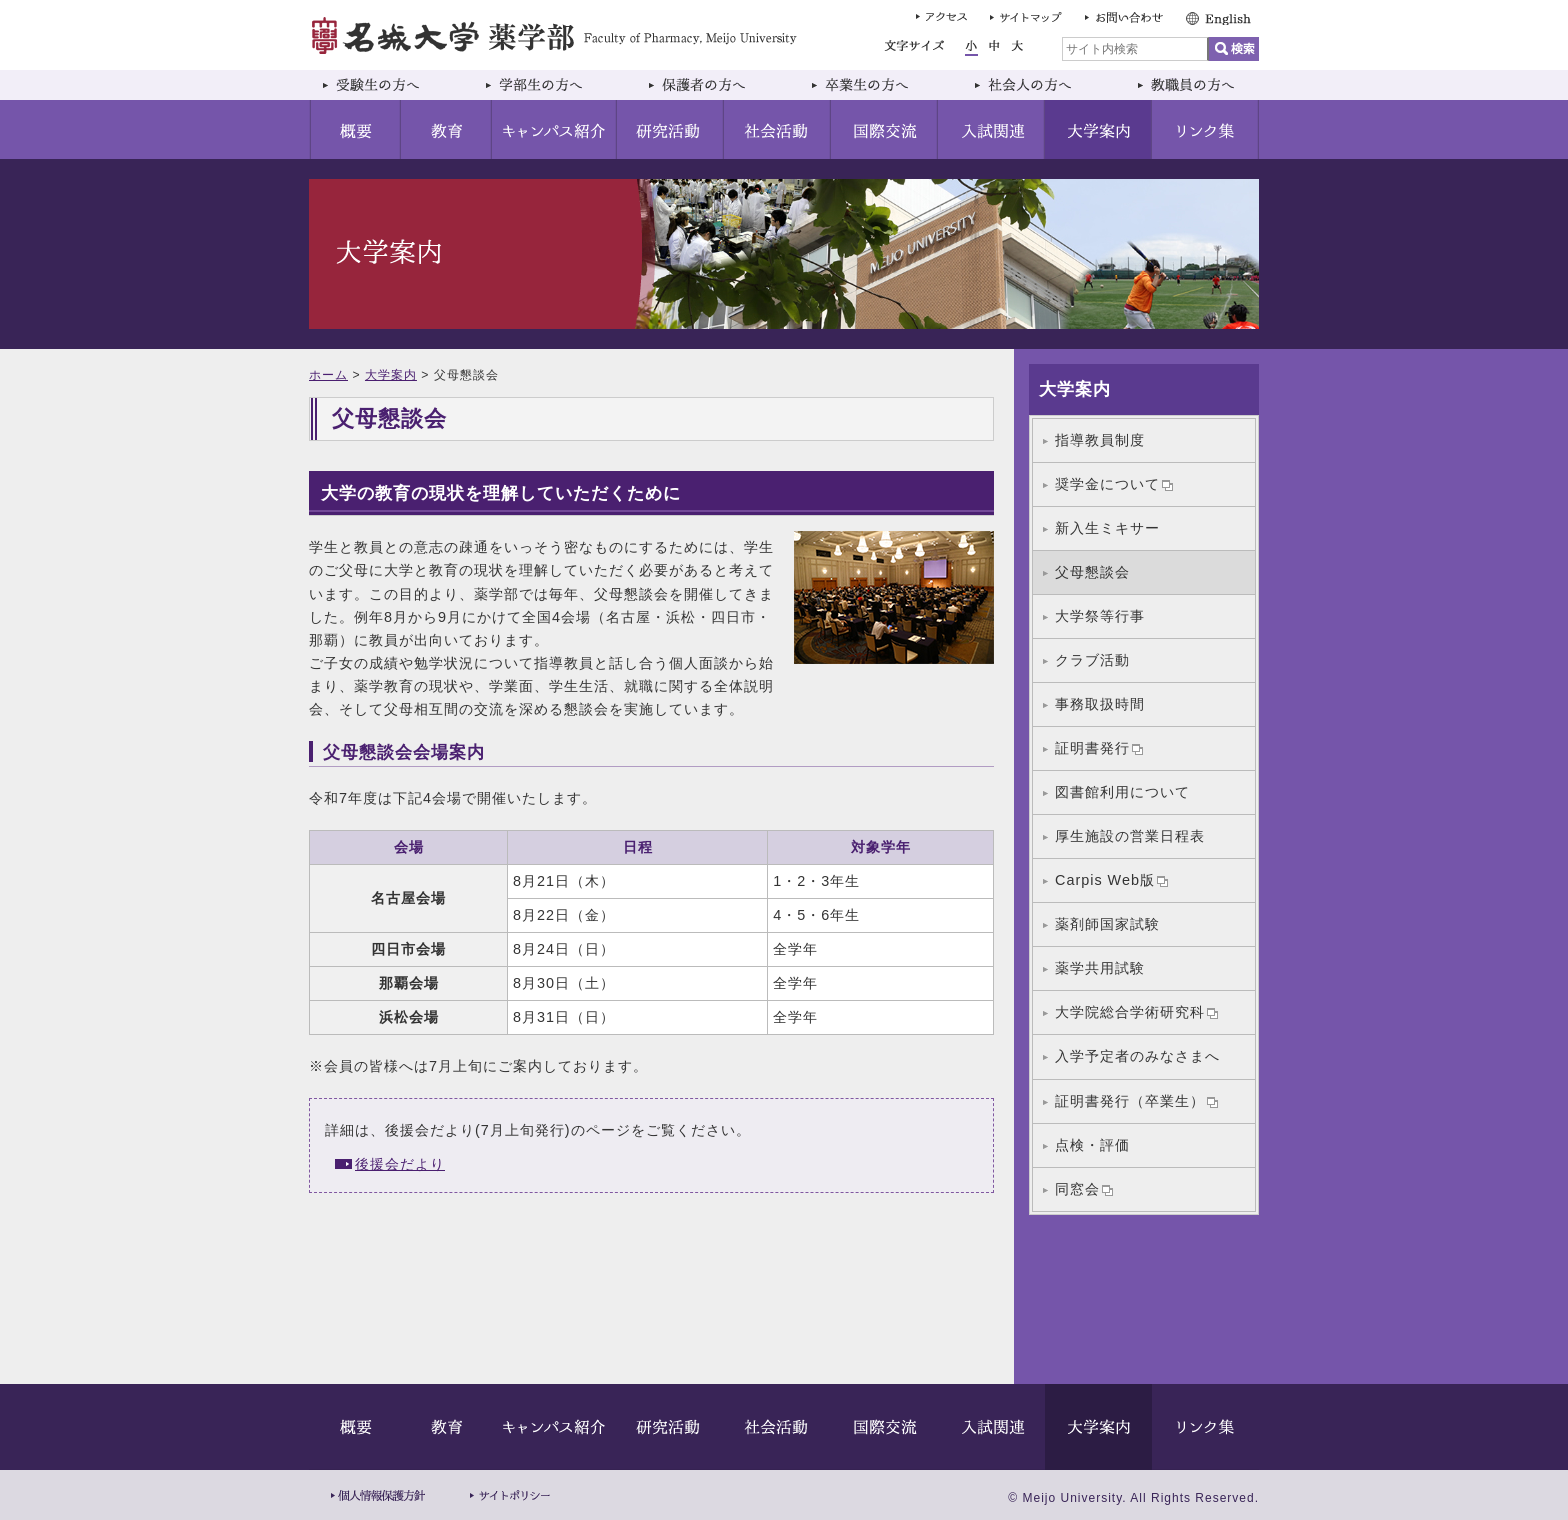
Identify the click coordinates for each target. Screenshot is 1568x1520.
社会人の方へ (1042, 85)
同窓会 (1084, 1189)
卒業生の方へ (879, 85)
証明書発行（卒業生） (1136, 1101)
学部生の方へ (553, 85)
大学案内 (1098, 129)
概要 (355, 129)
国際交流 (884, 129)
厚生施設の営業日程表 (1130, 836)
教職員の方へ (1191, 85)
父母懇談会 (1092, 572)
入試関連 (991, 129)
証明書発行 (1099, 748)
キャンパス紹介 (554, 129)
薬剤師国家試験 (1107, 924)
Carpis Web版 (1111, 880)
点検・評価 (1092, 1145)
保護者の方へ (716, 85)
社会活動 (777, 129)
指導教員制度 (1100, 440)
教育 (446, 129)
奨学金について (1114, 484)
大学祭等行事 (1100, 616)
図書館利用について (1122, 792)
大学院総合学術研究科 (1136, 1012)
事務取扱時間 (1100, 704)
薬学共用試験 (1100, 968)
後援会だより (400, 1164)
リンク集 (1205, 129)
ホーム (328, 375)
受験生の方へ (390, 85)
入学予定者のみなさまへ (1137, 1056)
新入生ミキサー (1107, 528)
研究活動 (670, 129)
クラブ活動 (1092, 660)
